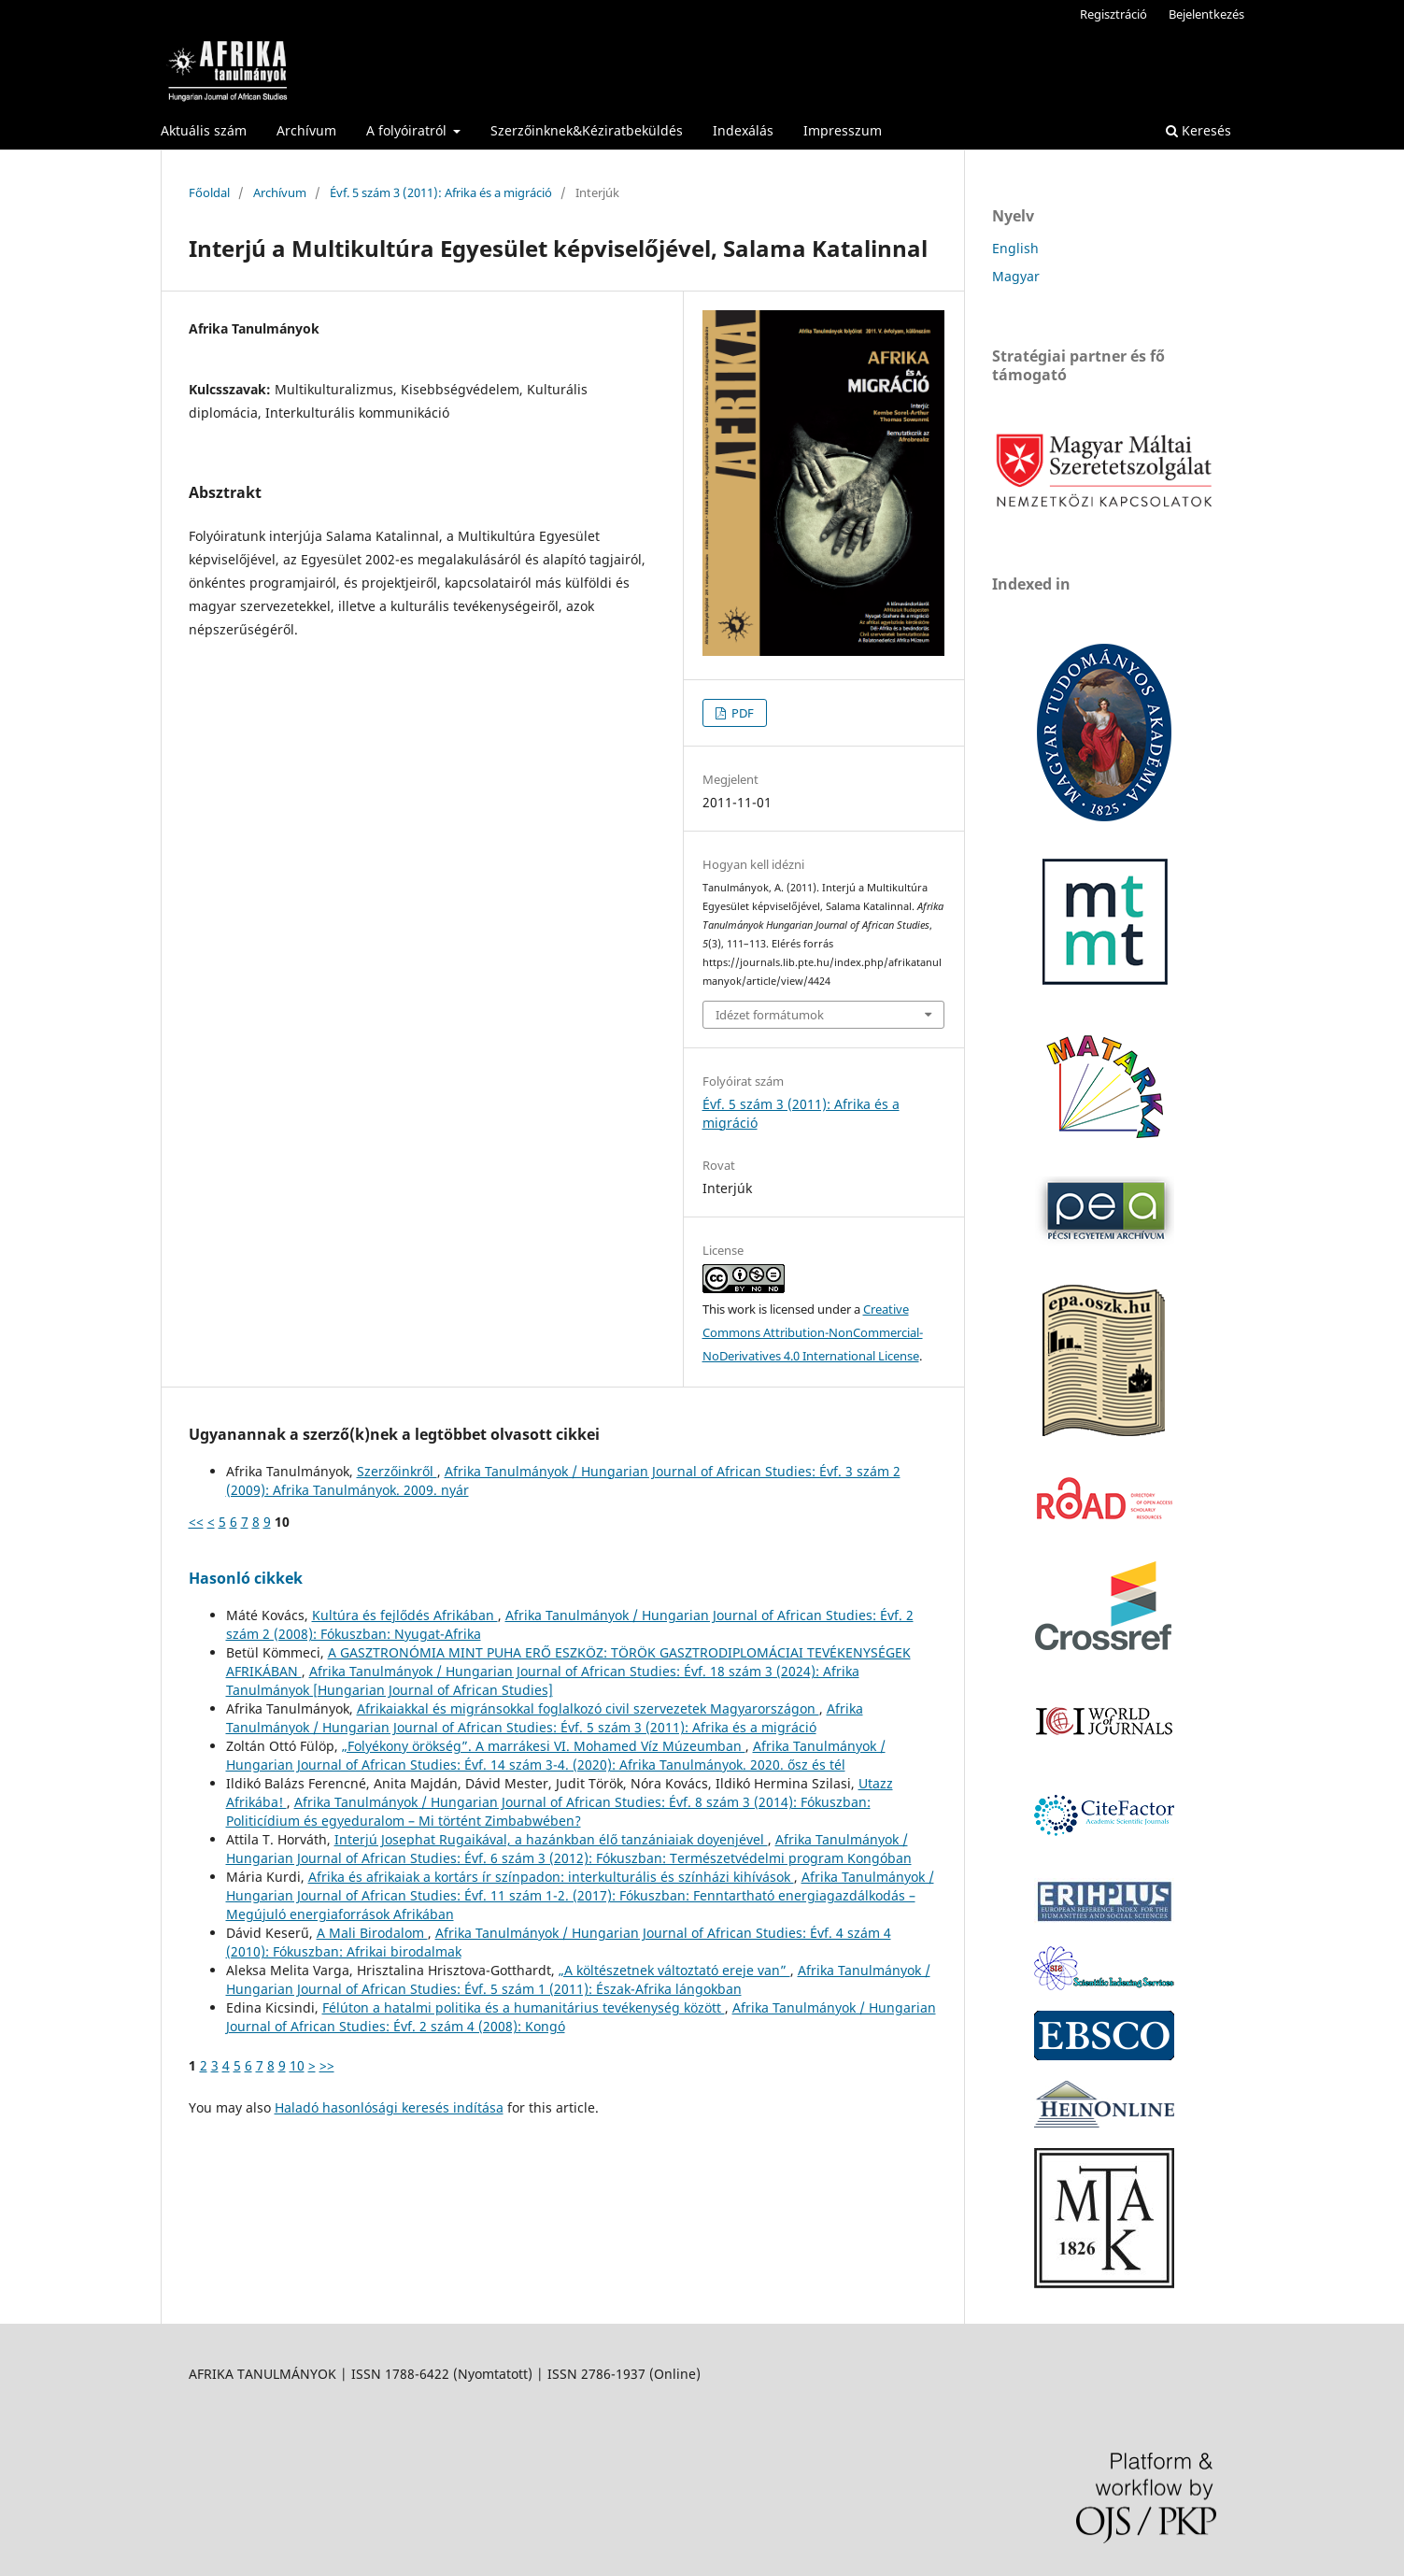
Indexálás (743, 130)
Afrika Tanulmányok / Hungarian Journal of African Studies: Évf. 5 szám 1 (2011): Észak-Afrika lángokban (578, 1979)
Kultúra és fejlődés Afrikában (405, 1615)
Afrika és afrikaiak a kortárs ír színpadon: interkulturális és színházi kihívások (551, 1877)
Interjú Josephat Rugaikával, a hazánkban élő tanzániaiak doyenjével (551, 1839)
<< (196, 1521)
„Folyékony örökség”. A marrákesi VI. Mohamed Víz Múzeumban (543, 1746)
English (1015, 248)
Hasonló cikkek (246, 1578)
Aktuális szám (204, 130)
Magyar (1016, 276)
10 (297, 2065)
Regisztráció (1113, 14)
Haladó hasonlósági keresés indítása (389, 2107)
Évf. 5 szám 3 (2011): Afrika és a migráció (441, 192)
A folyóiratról (408, 130)
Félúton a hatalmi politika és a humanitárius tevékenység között (523, 2007)
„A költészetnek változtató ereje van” (674, 1970)
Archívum (306, 130)
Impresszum (842, 130)
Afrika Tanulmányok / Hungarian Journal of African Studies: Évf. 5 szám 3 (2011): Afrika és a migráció (544, 1718)
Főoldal (209, 192)
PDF (741, 712)
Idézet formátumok (770, 1014)
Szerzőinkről (397, 1471)
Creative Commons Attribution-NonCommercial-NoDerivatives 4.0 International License (812, 1332)
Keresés (1198, 130)
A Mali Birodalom (372, 1933)
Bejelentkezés (1206, 14)
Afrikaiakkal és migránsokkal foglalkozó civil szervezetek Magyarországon (588, 1708)
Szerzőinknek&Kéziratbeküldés (586, 130)
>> (326, 2065)
